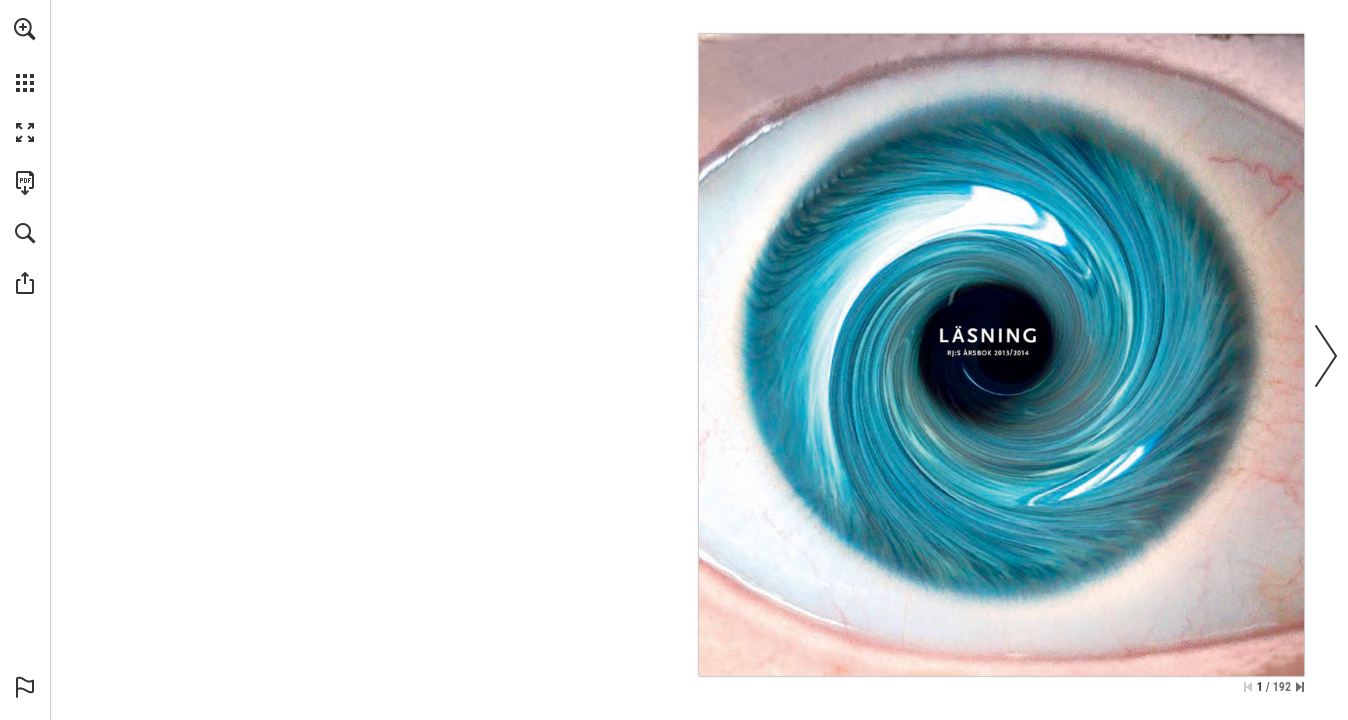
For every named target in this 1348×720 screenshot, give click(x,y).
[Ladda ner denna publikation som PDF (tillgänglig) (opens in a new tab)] (25, 183)
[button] (25, 29)
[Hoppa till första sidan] (1248, 687)
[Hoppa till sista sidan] (1300, 687)
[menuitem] (25, 55)
